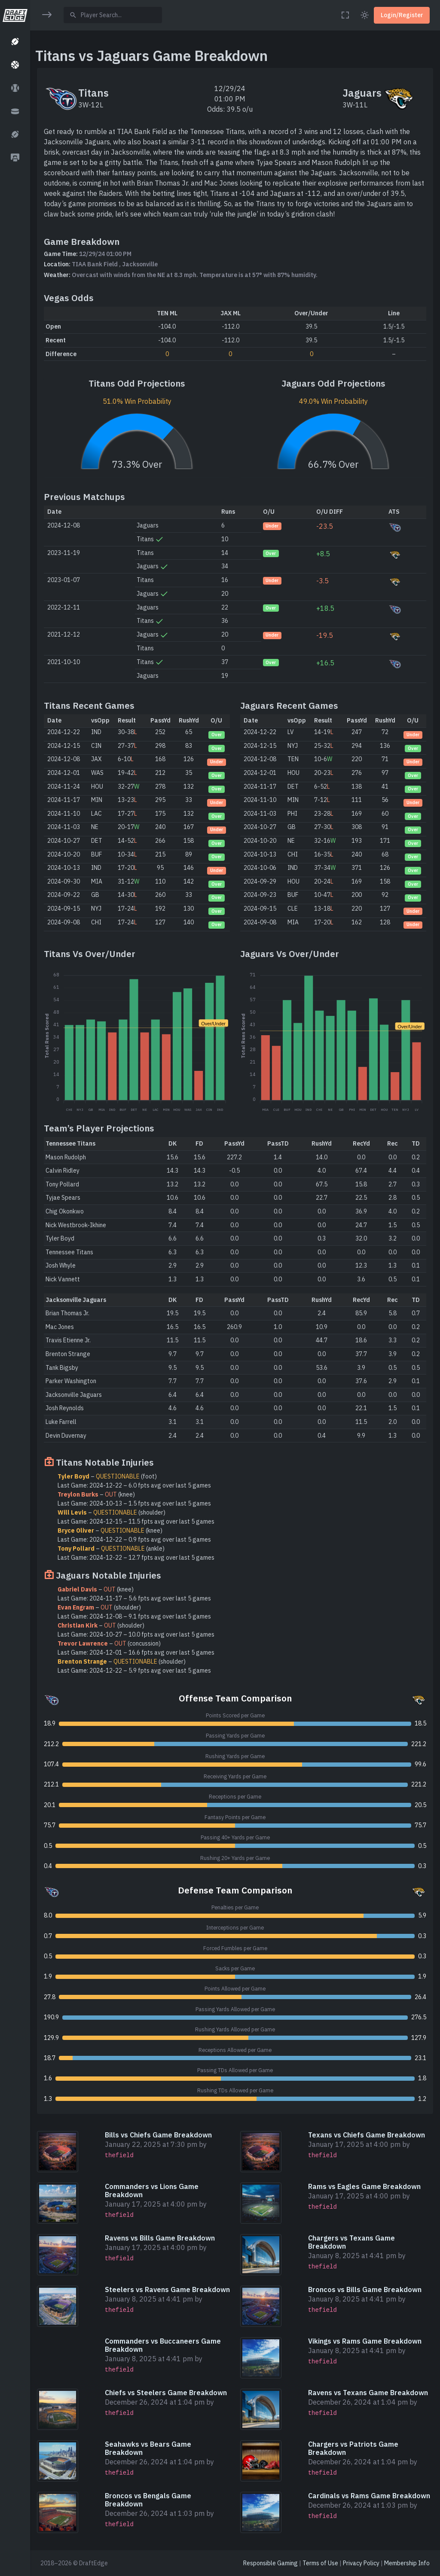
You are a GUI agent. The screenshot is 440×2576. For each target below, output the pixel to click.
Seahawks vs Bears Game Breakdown (148, 2448)
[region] (15, 1282)
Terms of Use (320, 2563)
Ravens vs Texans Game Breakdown (368, 2392)
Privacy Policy (361, 2563)
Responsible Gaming (270, 2563)
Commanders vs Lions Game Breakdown (152, 2190)
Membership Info (407, 2563)
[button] (15, 41)
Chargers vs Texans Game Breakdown (351, 2242)
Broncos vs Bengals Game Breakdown (148, 2499)
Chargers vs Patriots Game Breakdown (353, 2448)
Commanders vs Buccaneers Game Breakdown (163, 2345)
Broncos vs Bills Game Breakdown (365, 2289)
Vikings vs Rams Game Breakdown (365, 2341)
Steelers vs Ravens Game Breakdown (167, 2289)
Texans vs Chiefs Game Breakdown (366, 2135)
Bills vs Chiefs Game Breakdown (158, 2135)
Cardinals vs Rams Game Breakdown (369, 2495)
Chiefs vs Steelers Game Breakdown (166, 2392)
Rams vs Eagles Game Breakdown (364, 2186)
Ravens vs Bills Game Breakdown (160, 2238)
